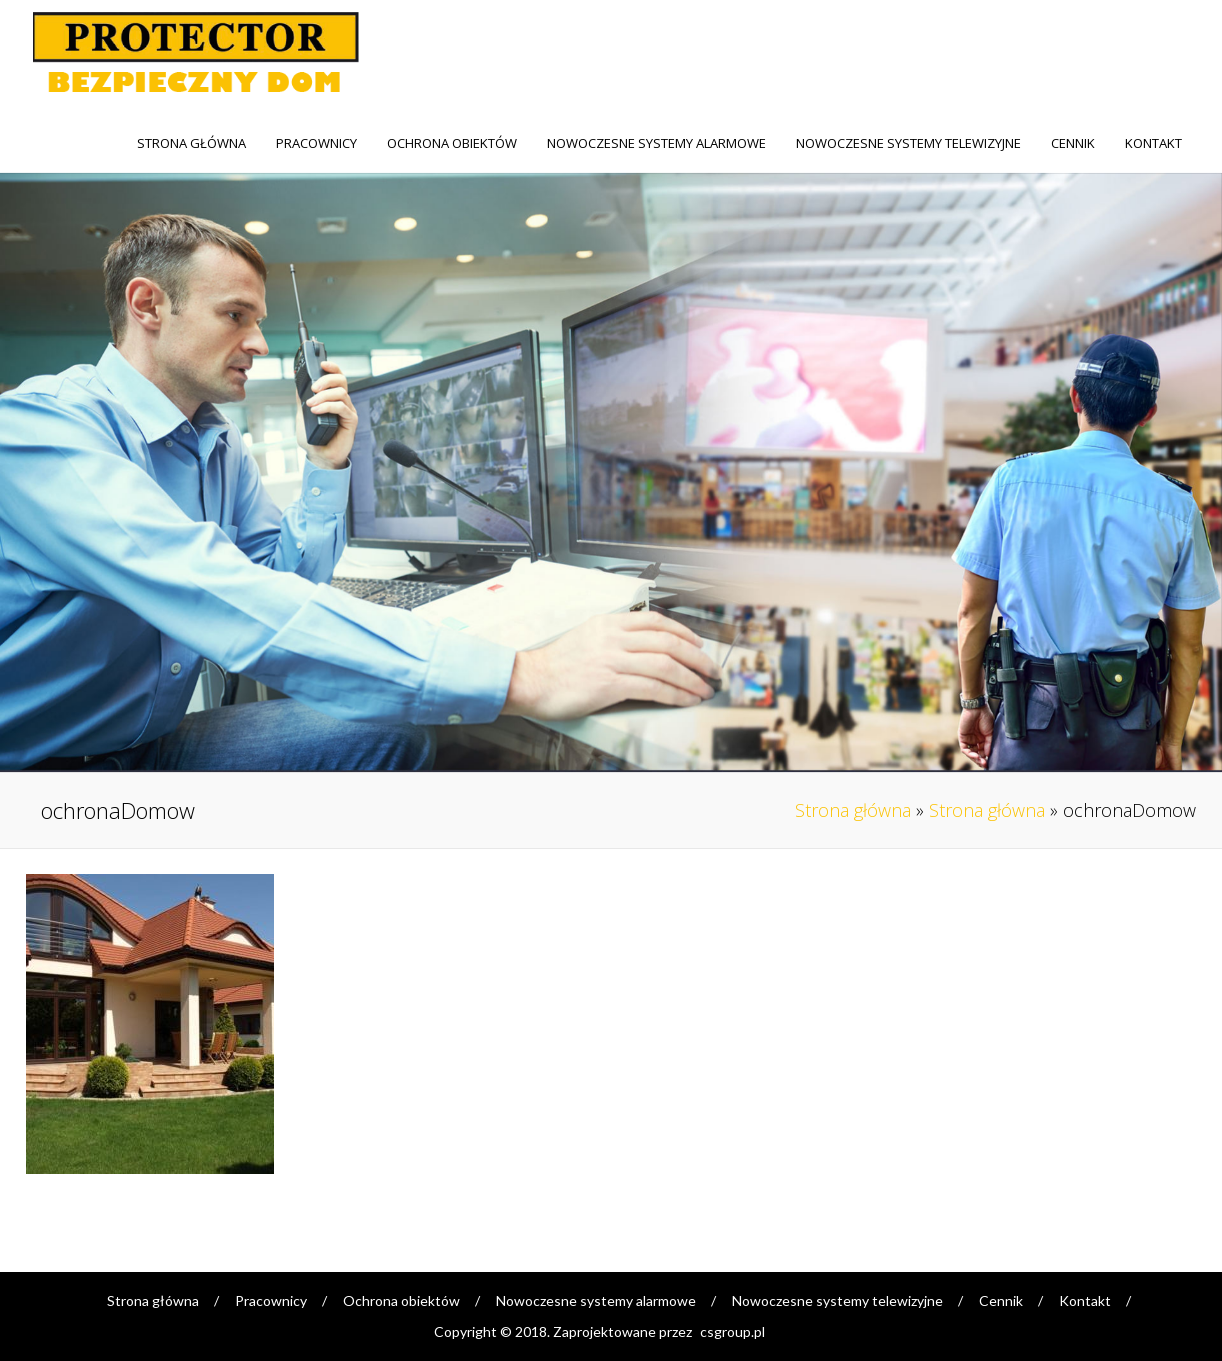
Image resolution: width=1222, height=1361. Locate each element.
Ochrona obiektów (452, 143)
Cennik (1073, 143)
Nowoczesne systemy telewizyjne (908, 143)
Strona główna (191, 143)
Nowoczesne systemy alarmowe (656, 143)
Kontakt (1153, 143)
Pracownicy (316, 143)
